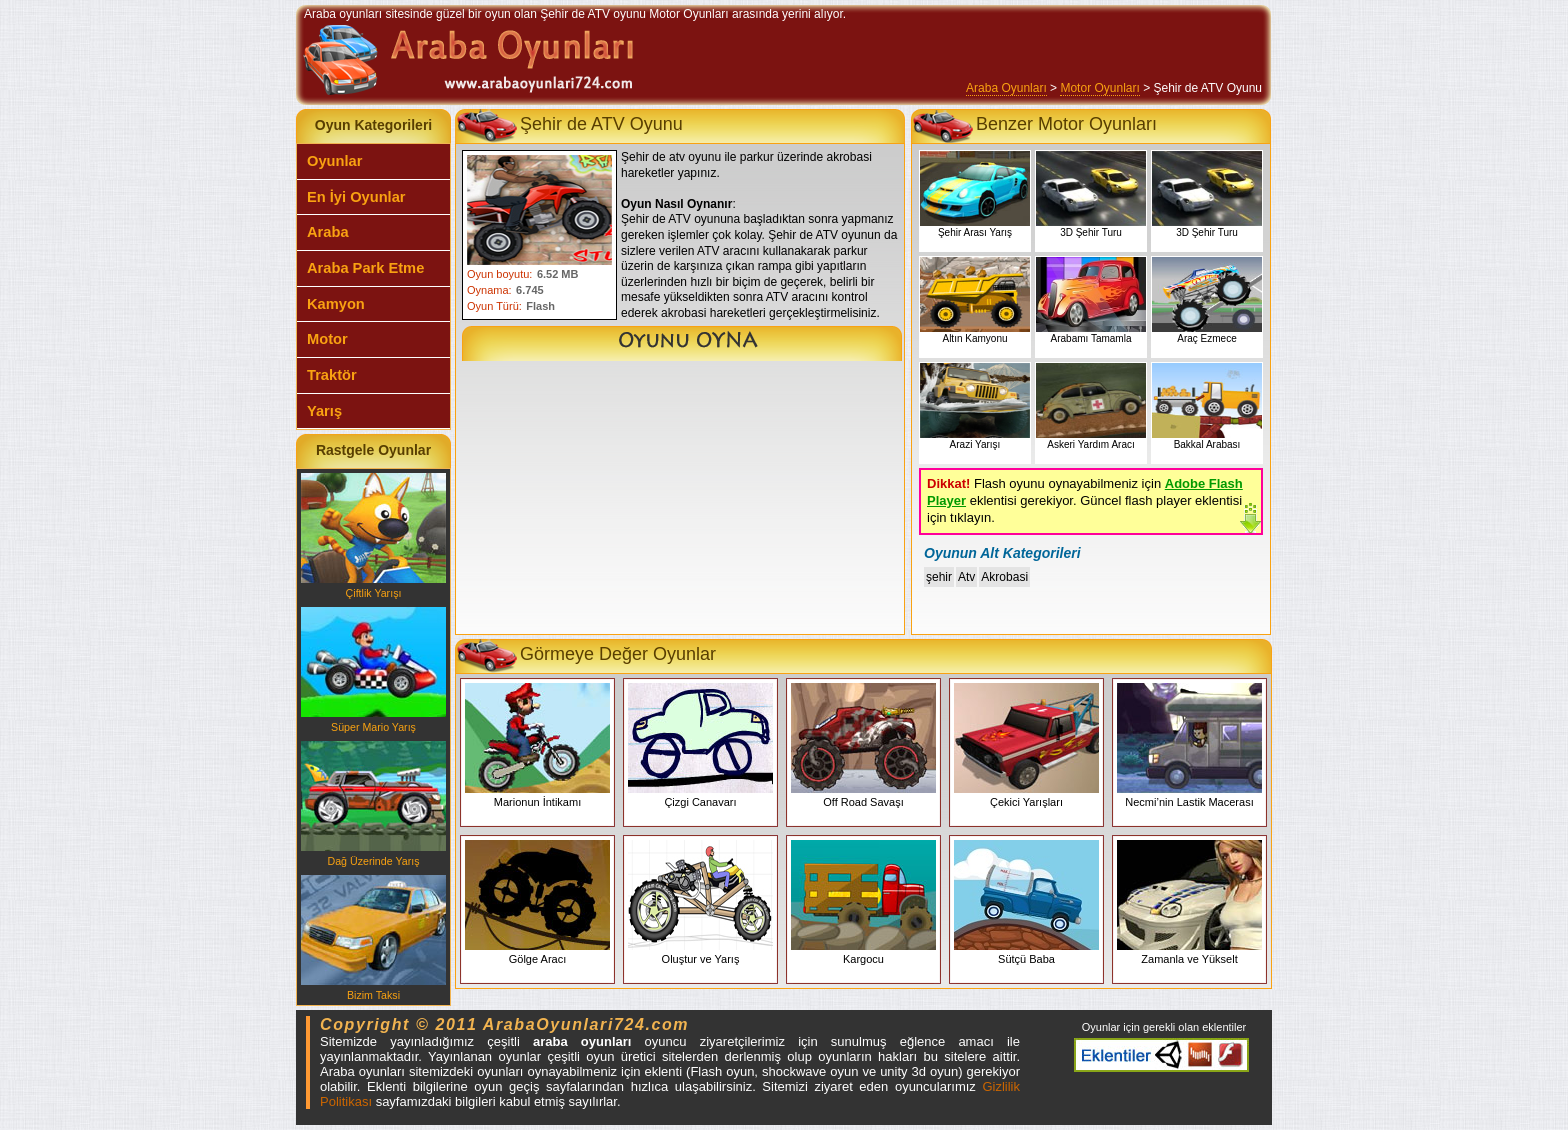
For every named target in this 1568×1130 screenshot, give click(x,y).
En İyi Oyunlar (356, 197)
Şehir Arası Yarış (975, 194)
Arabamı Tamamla (1091, 300)
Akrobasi (1004, 577)
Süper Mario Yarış (373, 670)
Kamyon (336, 304)
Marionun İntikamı (537, 745)
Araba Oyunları (1006, 88)
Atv (966, 577)
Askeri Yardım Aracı (1091, 406)
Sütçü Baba (1026, 902)
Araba (328, 232)
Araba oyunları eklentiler (1161, 1055)
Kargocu (863, 902)
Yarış (324, 411)
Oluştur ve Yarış (700, 902)
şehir (939, 577)
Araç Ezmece (1207, 300)
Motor (327, 339)
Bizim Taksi (373, 938)
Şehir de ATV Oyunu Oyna (682, 343)
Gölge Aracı (537, 902)
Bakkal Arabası (1207, 406)
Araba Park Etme (365, 268)
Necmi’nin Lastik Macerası (1189, 745)
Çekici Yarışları (1026, 745)
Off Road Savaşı (863, 745)
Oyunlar (334, 161)
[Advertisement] (680, 502)
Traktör (332, 375)
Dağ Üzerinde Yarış (373, 804)
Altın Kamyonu (975, 300)
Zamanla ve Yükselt (1189, 902)
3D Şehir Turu (1091, 194)
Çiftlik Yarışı (373, 536)
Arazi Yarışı (975, 406)
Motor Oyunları (1099, 88)
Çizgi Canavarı (700, 745)
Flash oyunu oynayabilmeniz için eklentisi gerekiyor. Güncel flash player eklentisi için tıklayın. (1085, 500)
